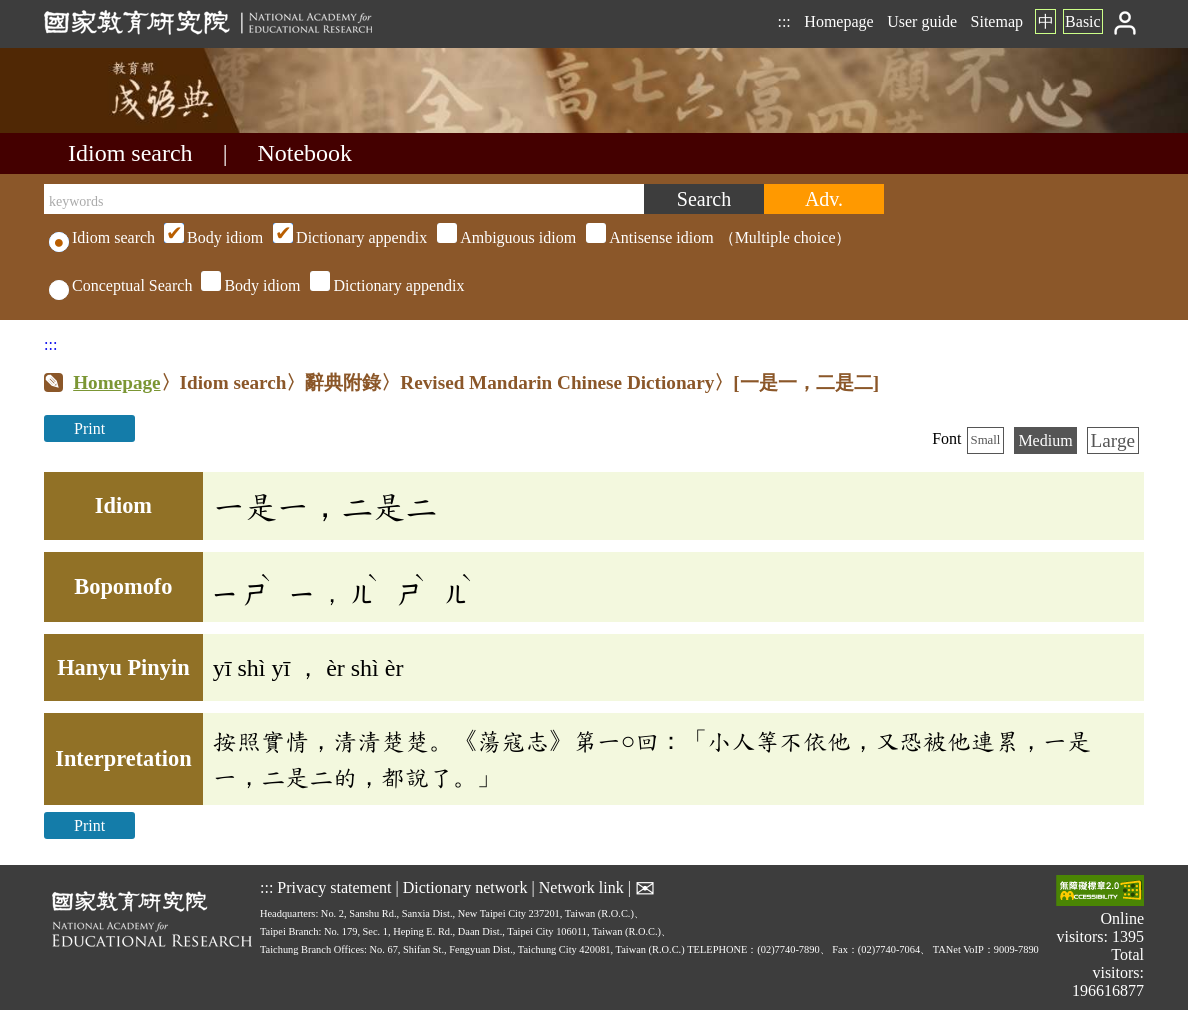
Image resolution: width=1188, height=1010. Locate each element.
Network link (581, 887)
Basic (1083, 21)
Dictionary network (465, 887)
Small (986, 440)
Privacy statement (334, 887)
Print (89, 428)
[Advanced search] (824, 199)
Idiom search (130, 153)
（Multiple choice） (505, 237)
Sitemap (997, 21)
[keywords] (344, 199)
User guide (922, 21)
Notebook (304, 153)
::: (783, 21)
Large (1113, 440)
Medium (1045, 440)
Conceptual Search (120, 285)
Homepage (838, 21)
